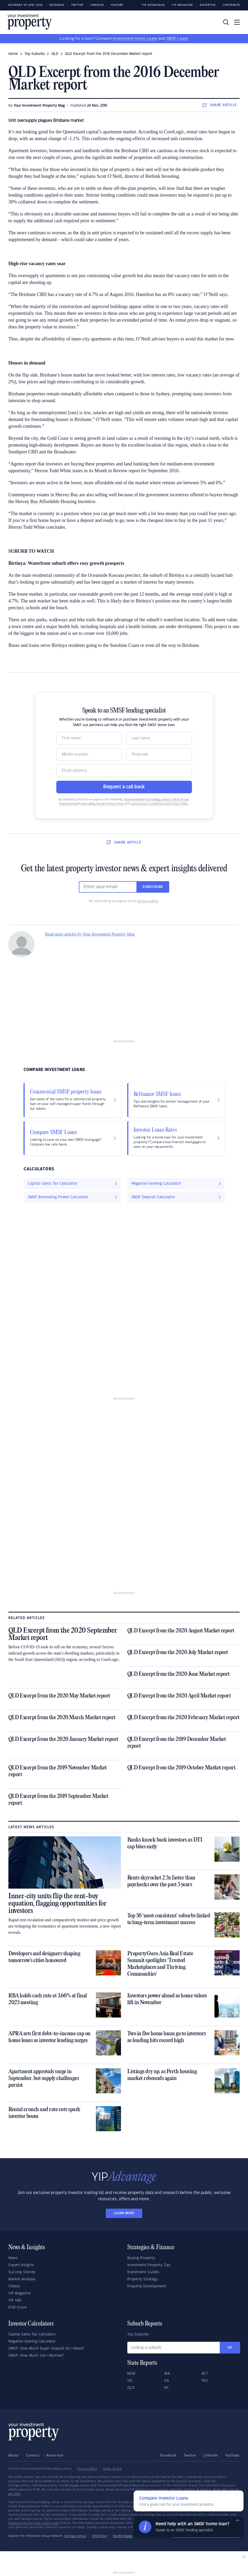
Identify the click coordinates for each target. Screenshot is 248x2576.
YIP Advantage (153, 5)
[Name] (89, 738)
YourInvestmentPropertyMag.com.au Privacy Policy (91, 803)
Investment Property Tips (148, 2265)
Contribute (231, 5)
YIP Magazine (182, 5)
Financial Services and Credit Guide (33, 2523)
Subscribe (152, 886)
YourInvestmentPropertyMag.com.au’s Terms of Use (156, 799)
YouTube (232, 2455)
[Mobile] (89, 754)
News (13, 2258)
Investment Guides (143, 2272)
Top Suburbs (35, 53)
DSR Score (17, 2307)
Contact (33, 2455)
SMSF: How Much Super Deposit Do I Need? (46, 2348)
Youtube (117, 5)
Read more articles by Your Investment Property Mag (90, 934)
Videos (14, 2286)
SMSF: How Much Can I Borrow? (36, 2355)
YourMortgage (123, 2536)
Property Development (146, 2286)
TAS (204, 2380)
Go (230, 2347)
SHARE (220, 105)
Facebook (56, 5)
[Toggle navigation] (237, 22)
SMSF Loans (177, 39)
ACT (204, 2373)
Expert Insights (21, 2265)
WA (167, 2373)
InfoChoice (99, 2536)
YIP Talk (14, 2300)
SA (166, 2380)
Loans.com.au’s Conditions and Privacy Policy (159, 803)
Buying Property (141, 2258)
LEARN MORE (124, 2213)
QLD (54, 53)
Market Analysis (21, 2279)
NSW (131, 2373)
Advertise (208, 5)
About (13, 2455)
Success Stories (21, 2272)
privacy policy (147, 901)
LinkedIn (97, 5)
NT (166, 2387)
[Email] (124, 771)
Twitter (77, 5)
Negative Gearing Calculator (32, 2341)
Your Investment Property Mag (39, 105)
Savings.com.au (75, 2536)
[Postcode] (159, 754)
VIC (130, 2380)
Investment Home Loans (135, 39)
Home (13, 53)
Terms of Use (112, 2468)
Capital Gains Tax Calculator (32, 2334)
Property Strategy (142, 2279)
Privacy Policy (87, 2468)
